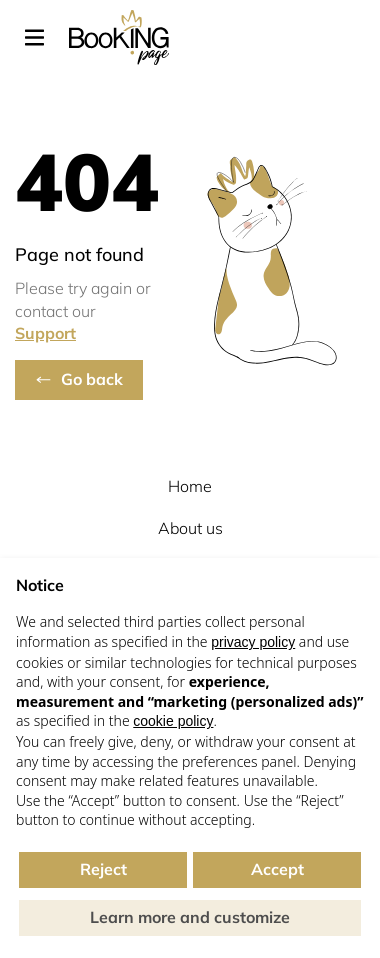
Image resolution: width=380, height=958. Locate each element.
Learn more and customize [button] (190, 917)
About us (190, 528)
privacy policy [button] (253, 642)
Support (45, 333)
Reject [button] (103, 869)
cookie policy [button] (173, 721)
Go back (92, 379)
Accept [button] (277, 869)
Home (190, 486)
